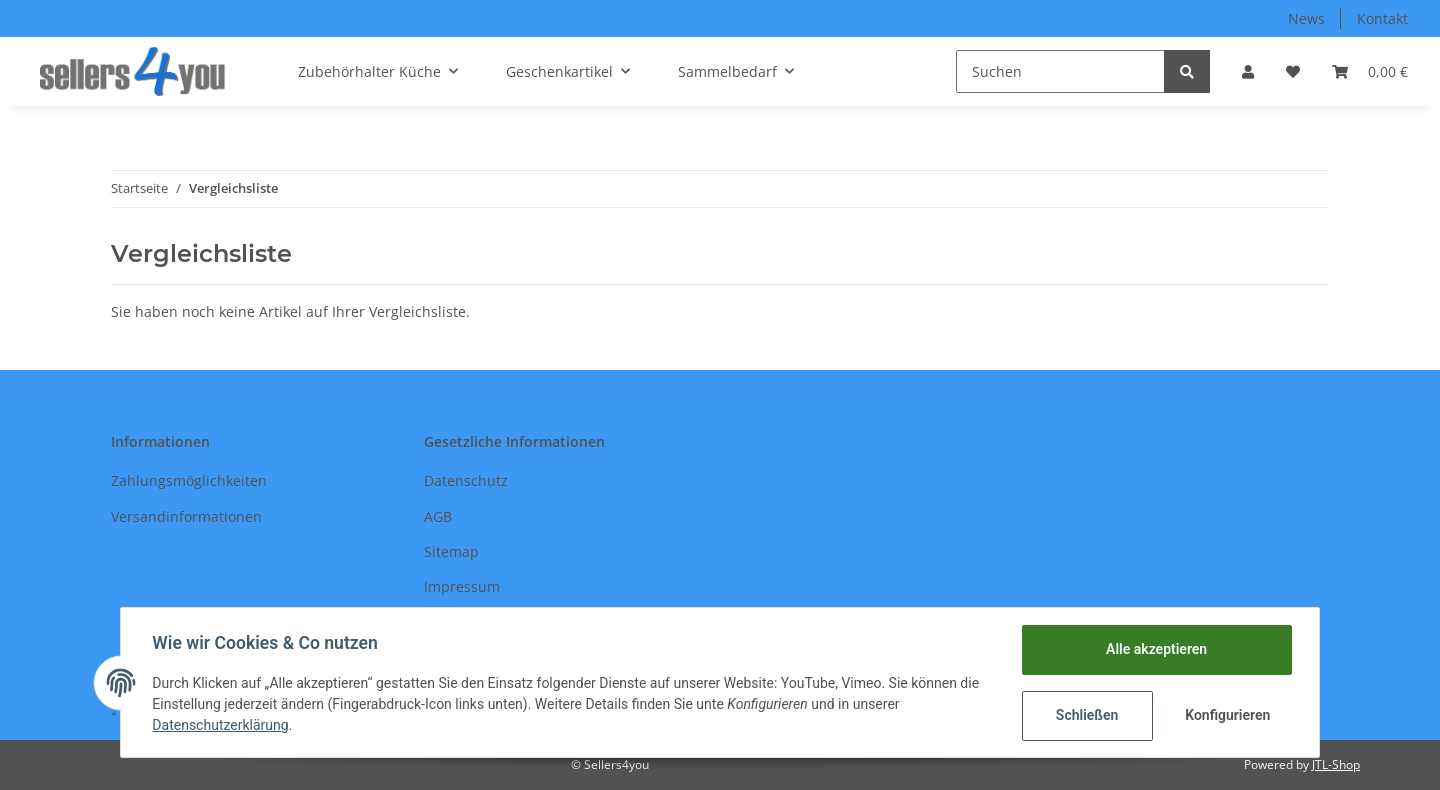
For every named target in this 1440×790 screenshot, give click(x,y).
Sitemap (451, 551)
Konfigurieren (1227, 715)
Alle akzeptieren (1155, 649)
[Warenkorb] (1370, 71)
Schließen (1086, 715)
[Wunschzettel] (1293, 71)
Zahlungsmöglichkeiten (189, 480)
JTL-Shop (1336, 764)
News (1306, 18)
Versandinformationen (186, 516)
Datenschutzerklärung (221, 725)
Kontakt (1382, 18)
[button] (1248, 71)
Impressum (462, 586)
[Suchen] (1060, 71)
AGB (438, 516)
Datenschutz (466, 480)
